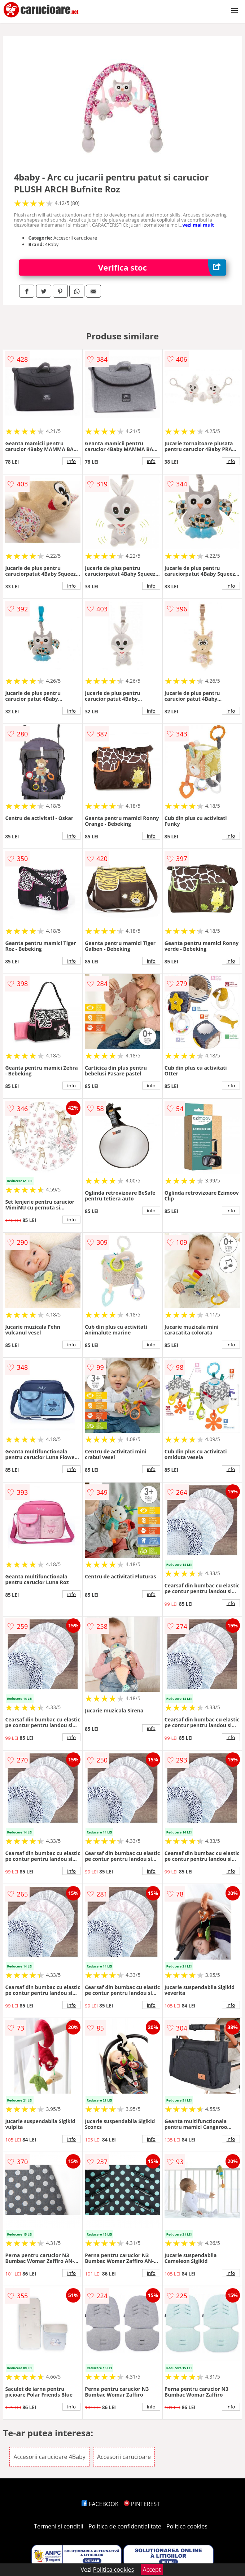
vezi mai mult (198, 225)
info (71, 461)
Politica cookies (186, 2526)
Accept (152, 2569)
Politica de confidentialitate (124, 2526)
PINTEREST (142, 2504)
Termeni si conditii (58, 2526)
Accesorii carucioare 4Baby (49, 2457)
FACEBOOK (100, 2504)
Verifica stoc (162, 267)
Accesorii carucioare (124, 2457)
